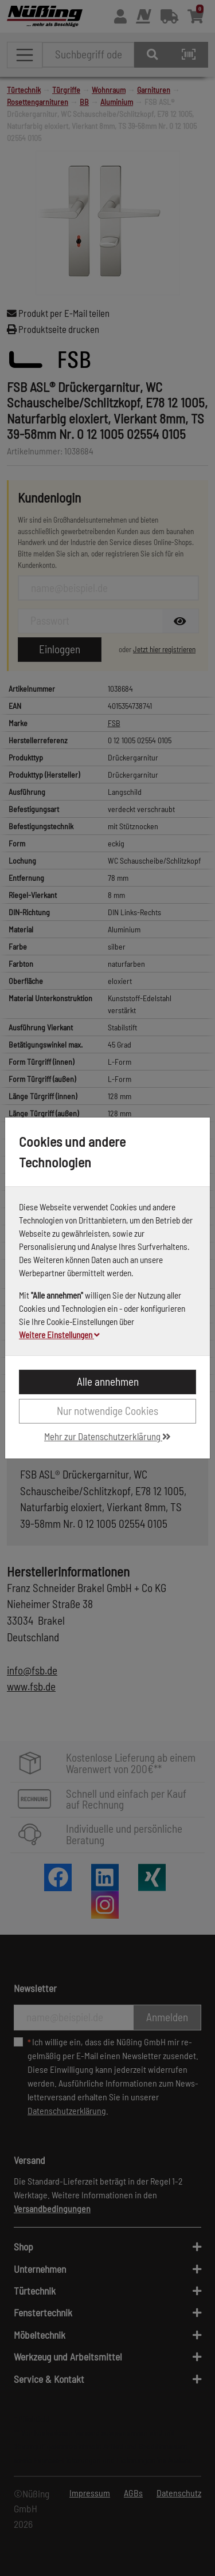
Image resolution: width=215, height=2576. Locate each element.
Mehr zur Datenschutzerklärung (107, 1436)
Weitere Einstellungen (59, 1335)
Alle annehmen (108, 1381)
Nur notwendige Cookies (107, 1410)
